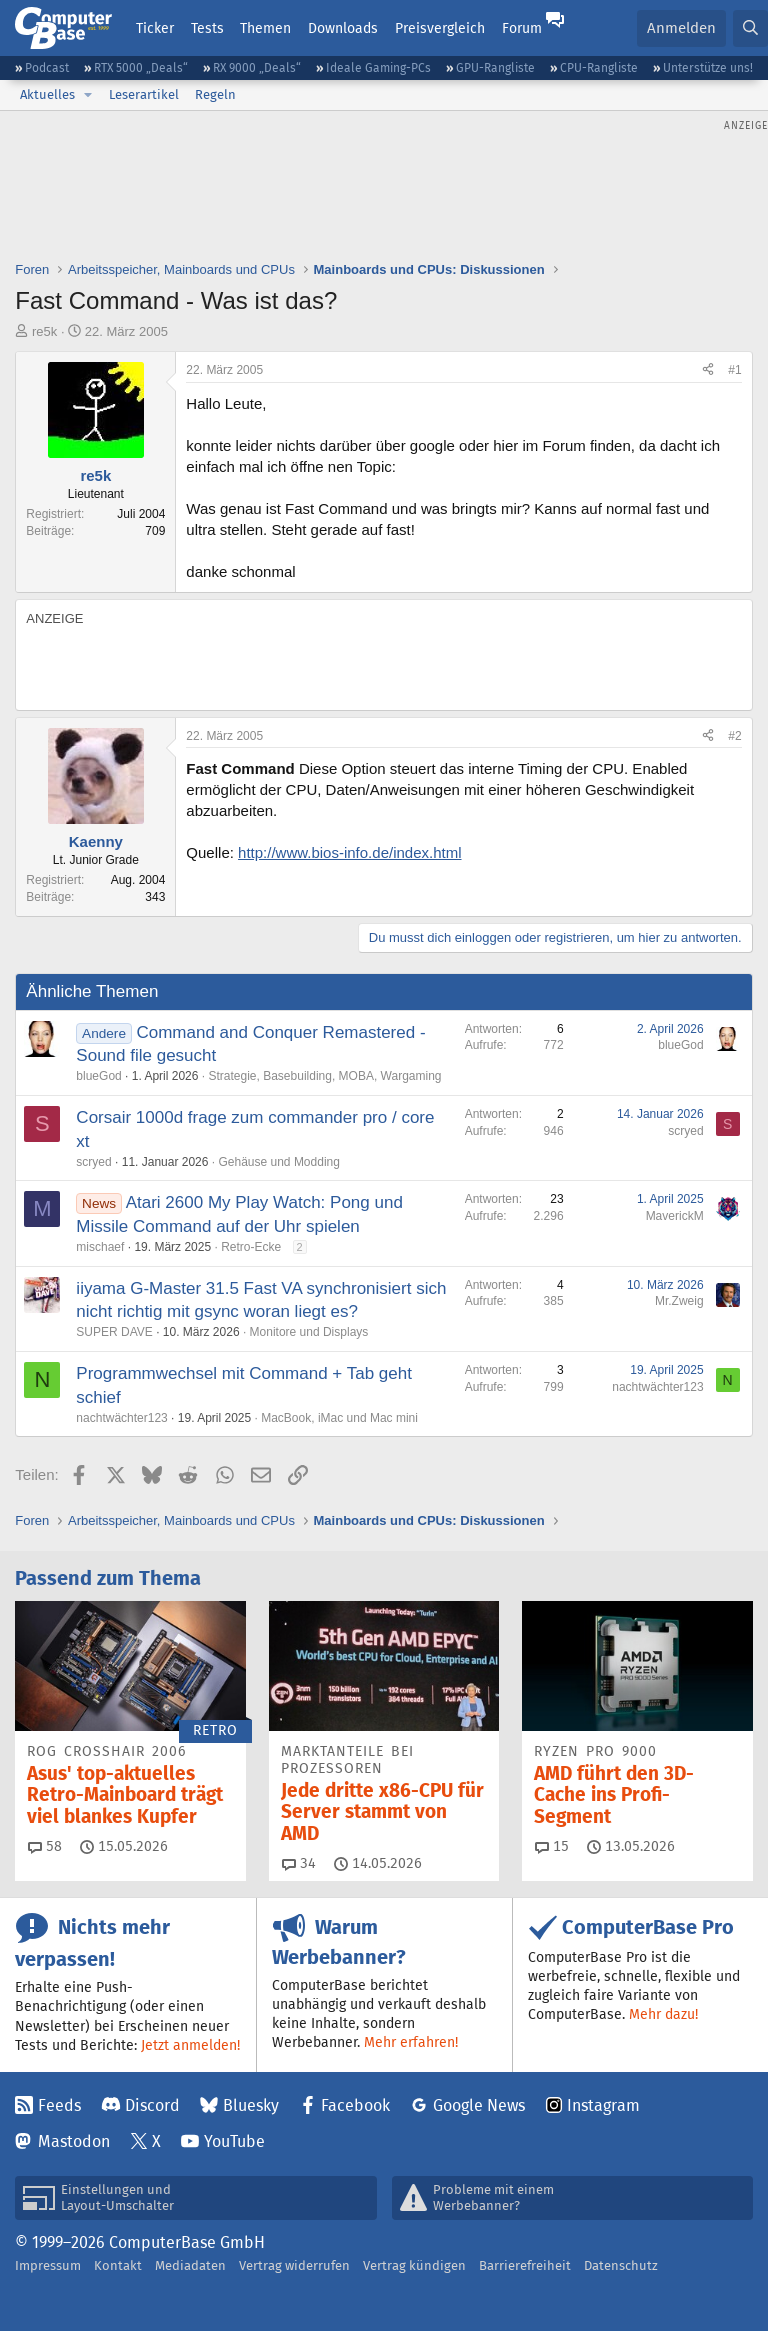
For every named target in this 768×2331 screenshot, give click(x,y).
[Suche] (750, 28)
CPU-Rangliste (599, 67)
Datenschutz (621, 2265)
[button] (88, 95)
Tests (207, 28)
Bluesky (251, 2105)
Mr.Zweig (679, 1301)
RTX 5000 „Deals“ (141, 67)
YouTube (234, 2141)
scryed (93, 1162)
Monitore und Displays (309, 1332)
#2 (734, 736)
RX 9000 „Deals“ (257, 67)
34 (299, 1863)
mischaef (100, 1247)
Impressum (48, 2265)
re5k (44, 331)
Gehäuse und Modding (278, 1162)
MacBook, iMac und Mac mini (339, 1418)
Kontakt (118, 2265)
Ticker (155, 28)
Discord (152, 2105)
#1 (734, 370)
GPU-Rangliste (495, 67)
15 (552, 1846)
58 (45, 1846)
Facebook (355, 2105)
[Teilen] (708, 370)
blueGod (98, 1076)
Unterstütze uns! (708, 67)
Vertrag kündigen (414, 2265)
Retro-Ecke (251, 1247)
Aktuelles (47, 94)
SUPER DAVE (114, 1332)
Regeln (215, 94)
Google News (479, 2105)
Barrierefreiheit (525, 2265)
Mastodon (74, 2141)
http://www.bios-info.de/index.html (349, 852)
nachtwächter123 (121, 1418)
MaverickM (675, 1216)
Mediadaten (190, 2265)
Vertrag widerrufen (294, 2265)
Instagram (603, 2105)
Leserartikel (144, 94)
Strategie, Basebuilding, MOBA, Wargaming (324, 1076)
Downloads (343, 28)
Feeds (59, 2105)
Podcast (47, 67)
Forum (522, 28)
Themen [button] (265, 28)
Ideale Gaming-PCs (378, 67)
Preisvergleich (440, 28)
